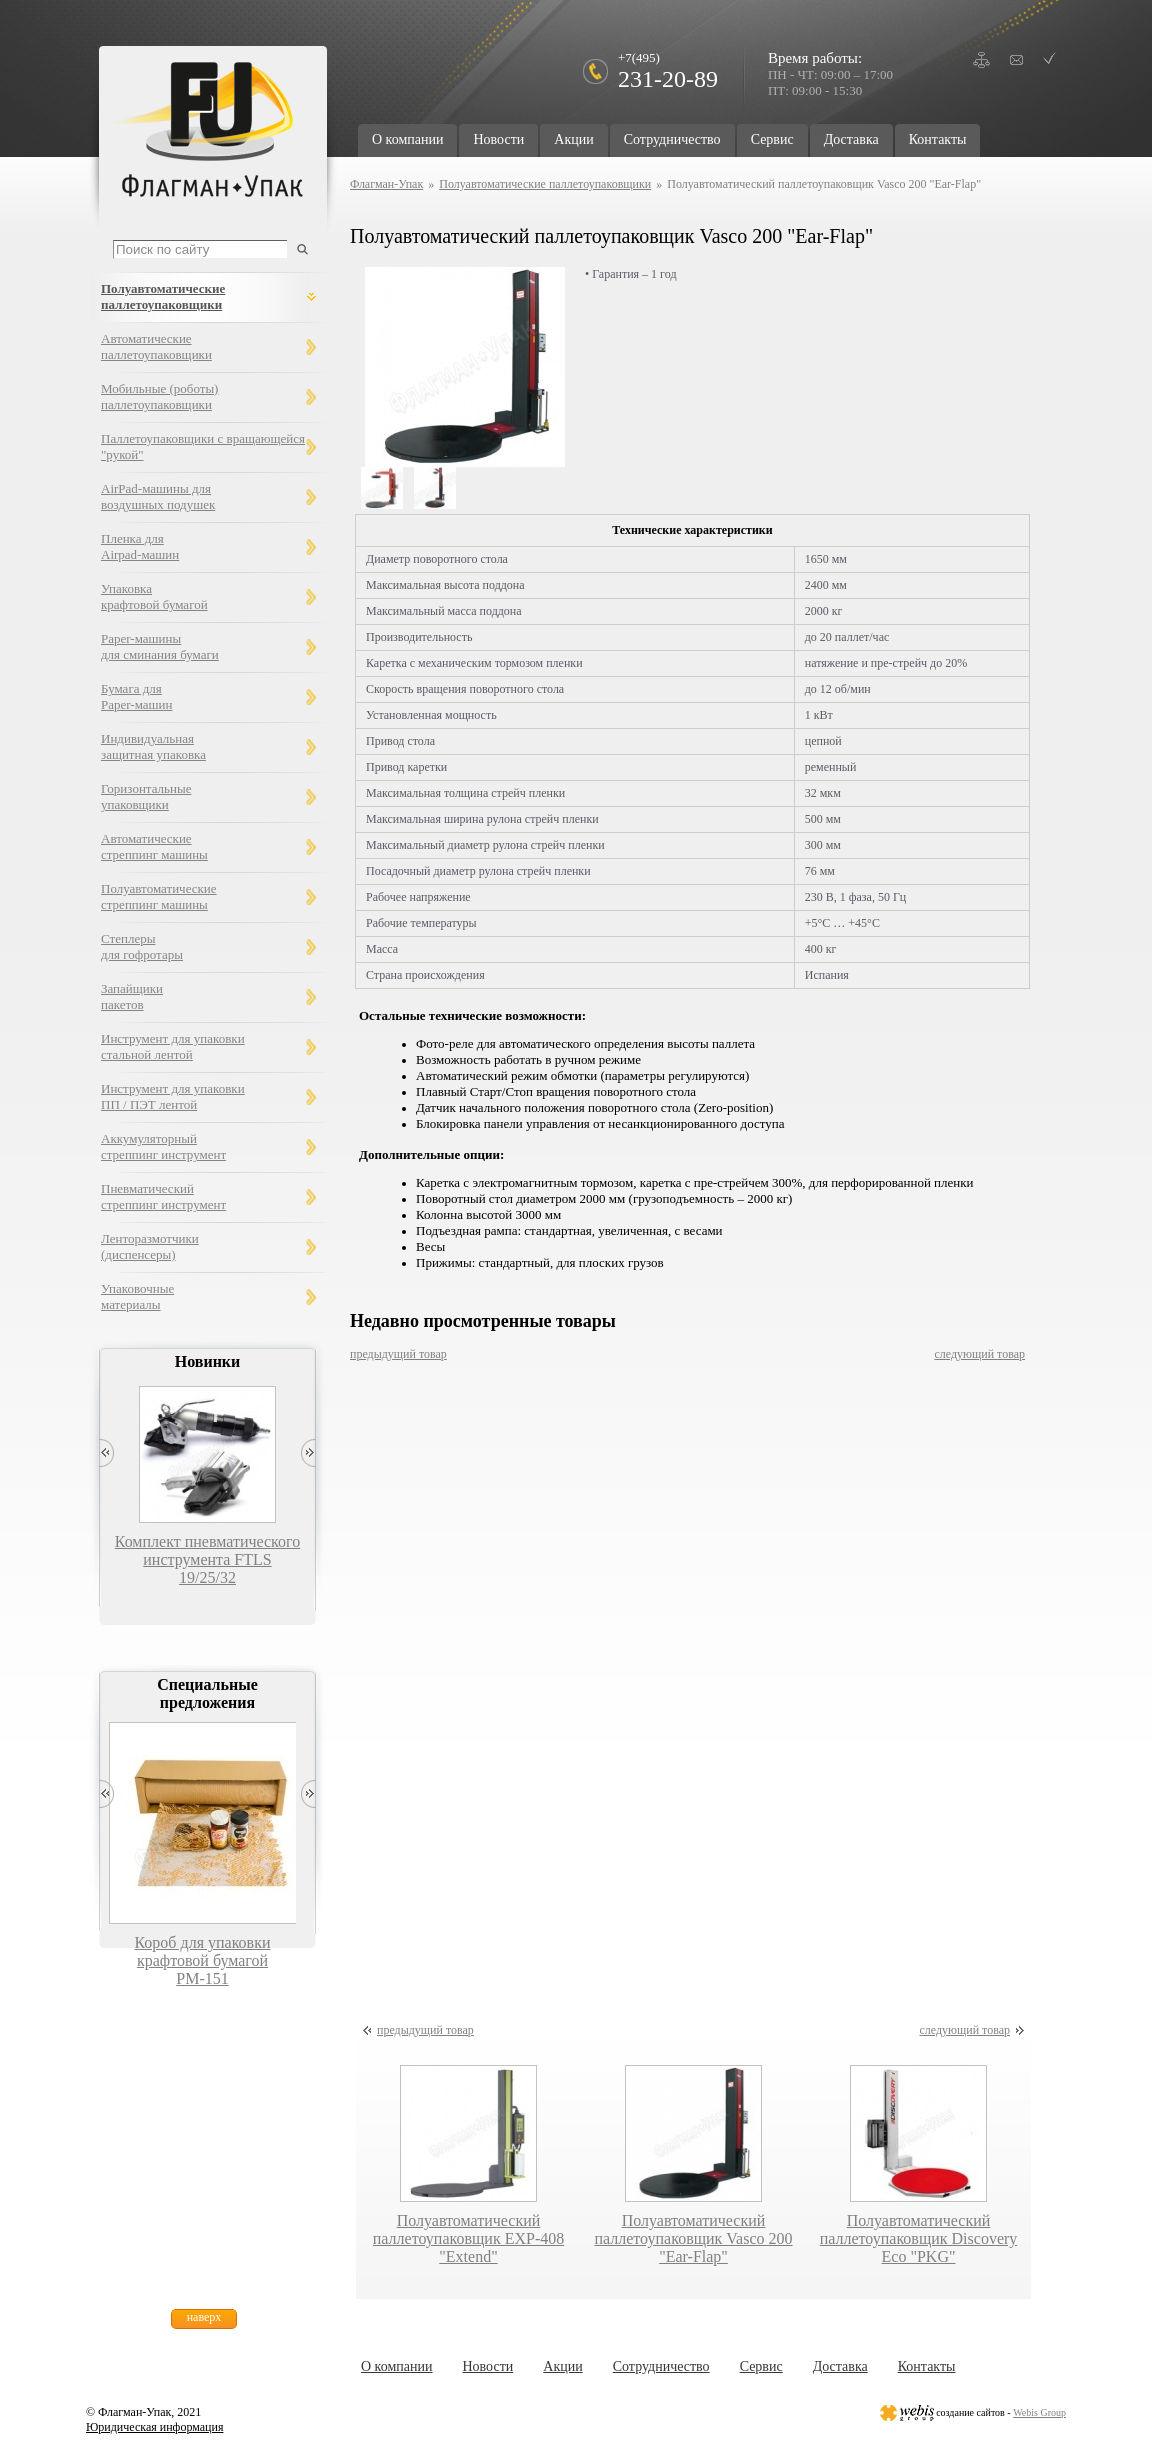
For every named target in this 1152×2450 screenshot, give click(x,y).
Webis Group (1039, 2412)
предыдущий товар (398, 1354)
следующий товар (979, 1354)
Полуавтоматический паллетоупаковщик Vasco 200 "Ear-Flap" (693, 2238)
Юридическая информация (154, 2427)
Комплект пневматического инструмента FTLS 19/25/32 (207, 1559)
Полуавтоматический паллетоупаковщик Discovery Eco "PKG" (919, 2238)
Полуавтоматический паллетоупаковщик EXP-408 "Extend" (468, 2238)
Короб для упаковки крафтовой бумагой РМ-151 (202, 1960)
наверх (204, 2317)
